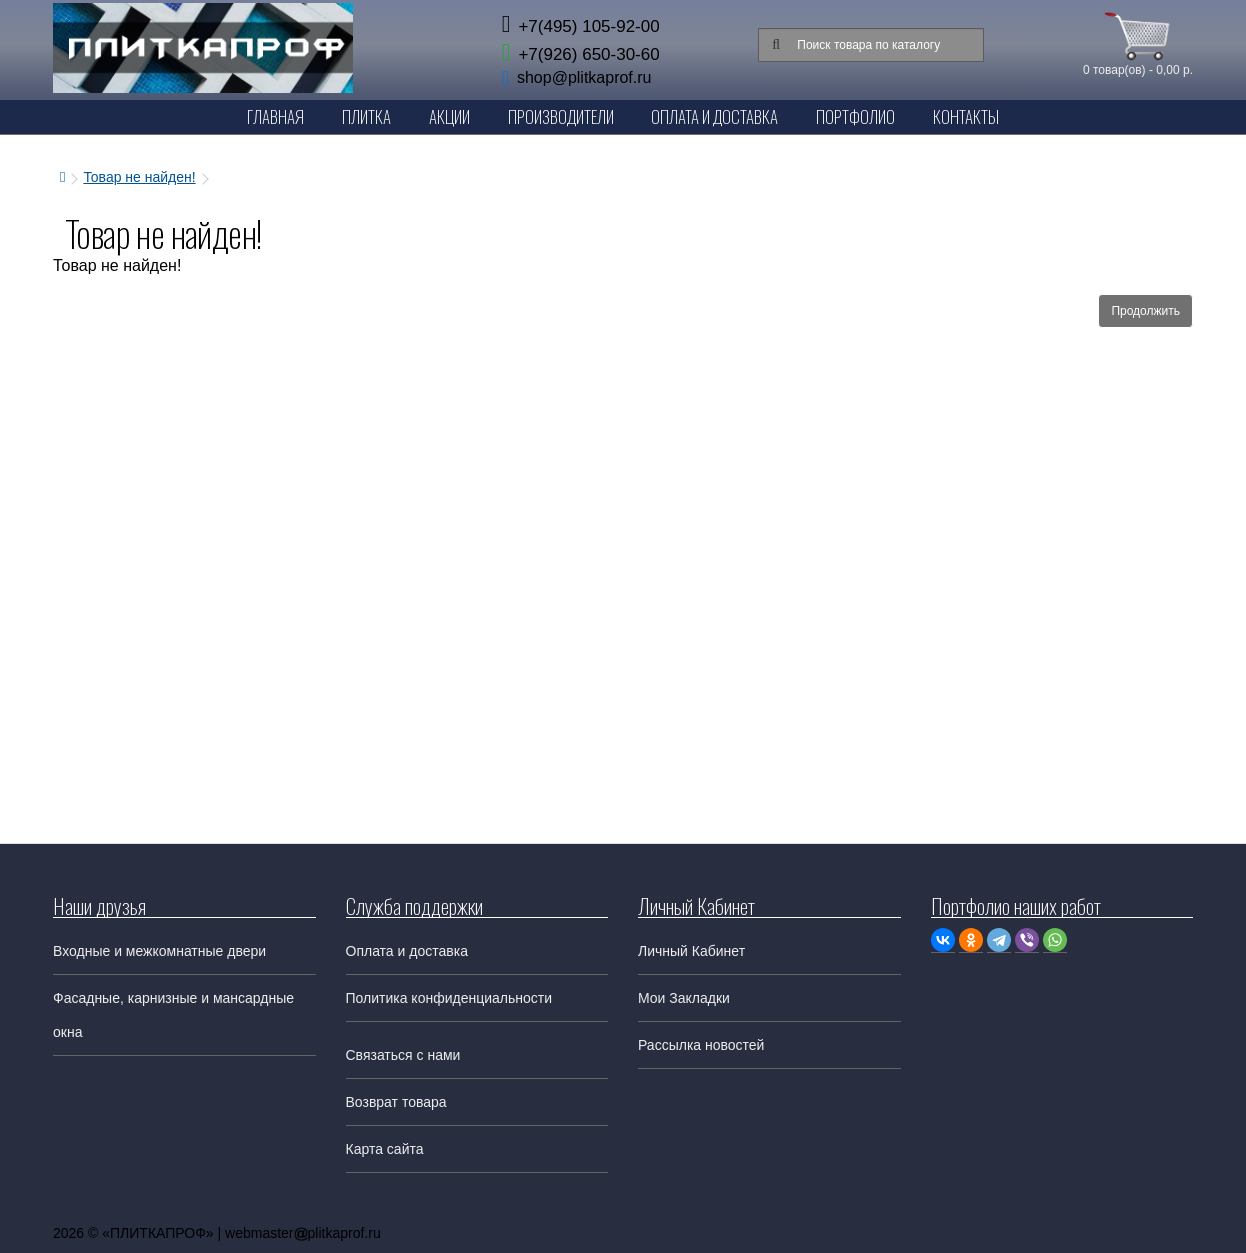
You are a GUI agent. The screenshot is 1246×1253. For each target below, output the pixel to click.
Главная (275, 116)
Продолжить (1145, 311)
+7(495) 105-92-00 (581, 26)
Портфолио (855, 116)
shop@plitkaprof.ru (584, 77)
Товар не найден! (139, 177)
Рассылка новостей (701, 1045)
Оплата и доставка (407, 951)
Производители (561, 116)
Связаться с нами (403, 1055)
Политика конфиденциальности (449, 998)
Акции (449, 116)
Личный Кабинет (691, 951)
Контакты (966, 116)
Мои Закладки (684, 998)
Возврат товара (396, 1102)
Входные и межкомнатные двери (159, 951)
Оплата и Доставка (714, 116)
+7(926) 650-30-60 (581, 54)
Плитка (366, 116)
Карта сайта (385, 1149)
